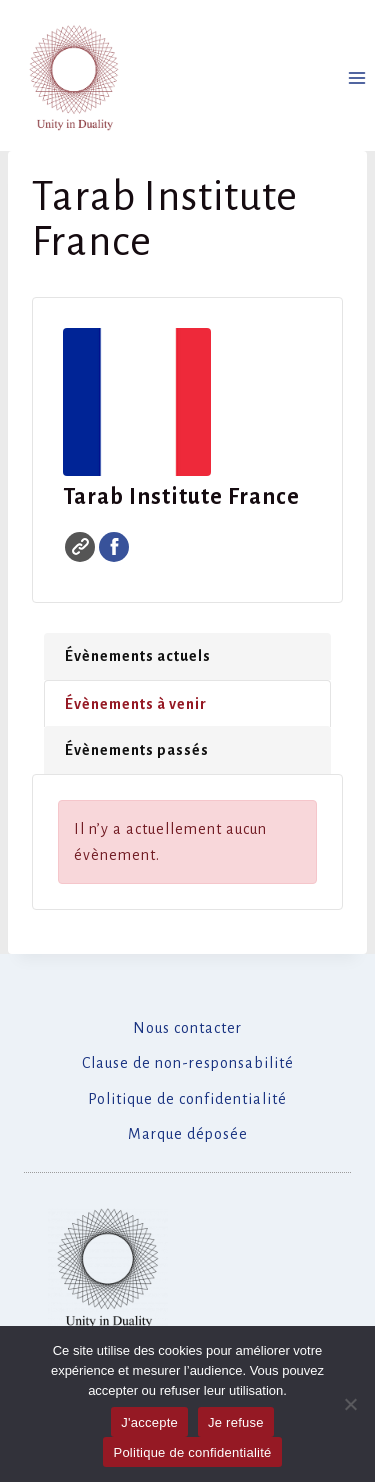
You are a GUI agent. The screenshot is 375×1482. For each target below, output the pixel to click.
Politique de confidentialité (187, 1099)
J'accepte (149, 1422)
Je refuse (236, 1422)
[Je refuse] (350, 1404)
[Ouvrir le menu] (356, 77)
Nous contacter (187, 1028)
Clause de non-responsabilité (188, 1063)
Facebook (114, 547)
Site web (80, 547)
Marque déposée (188, 1134)
